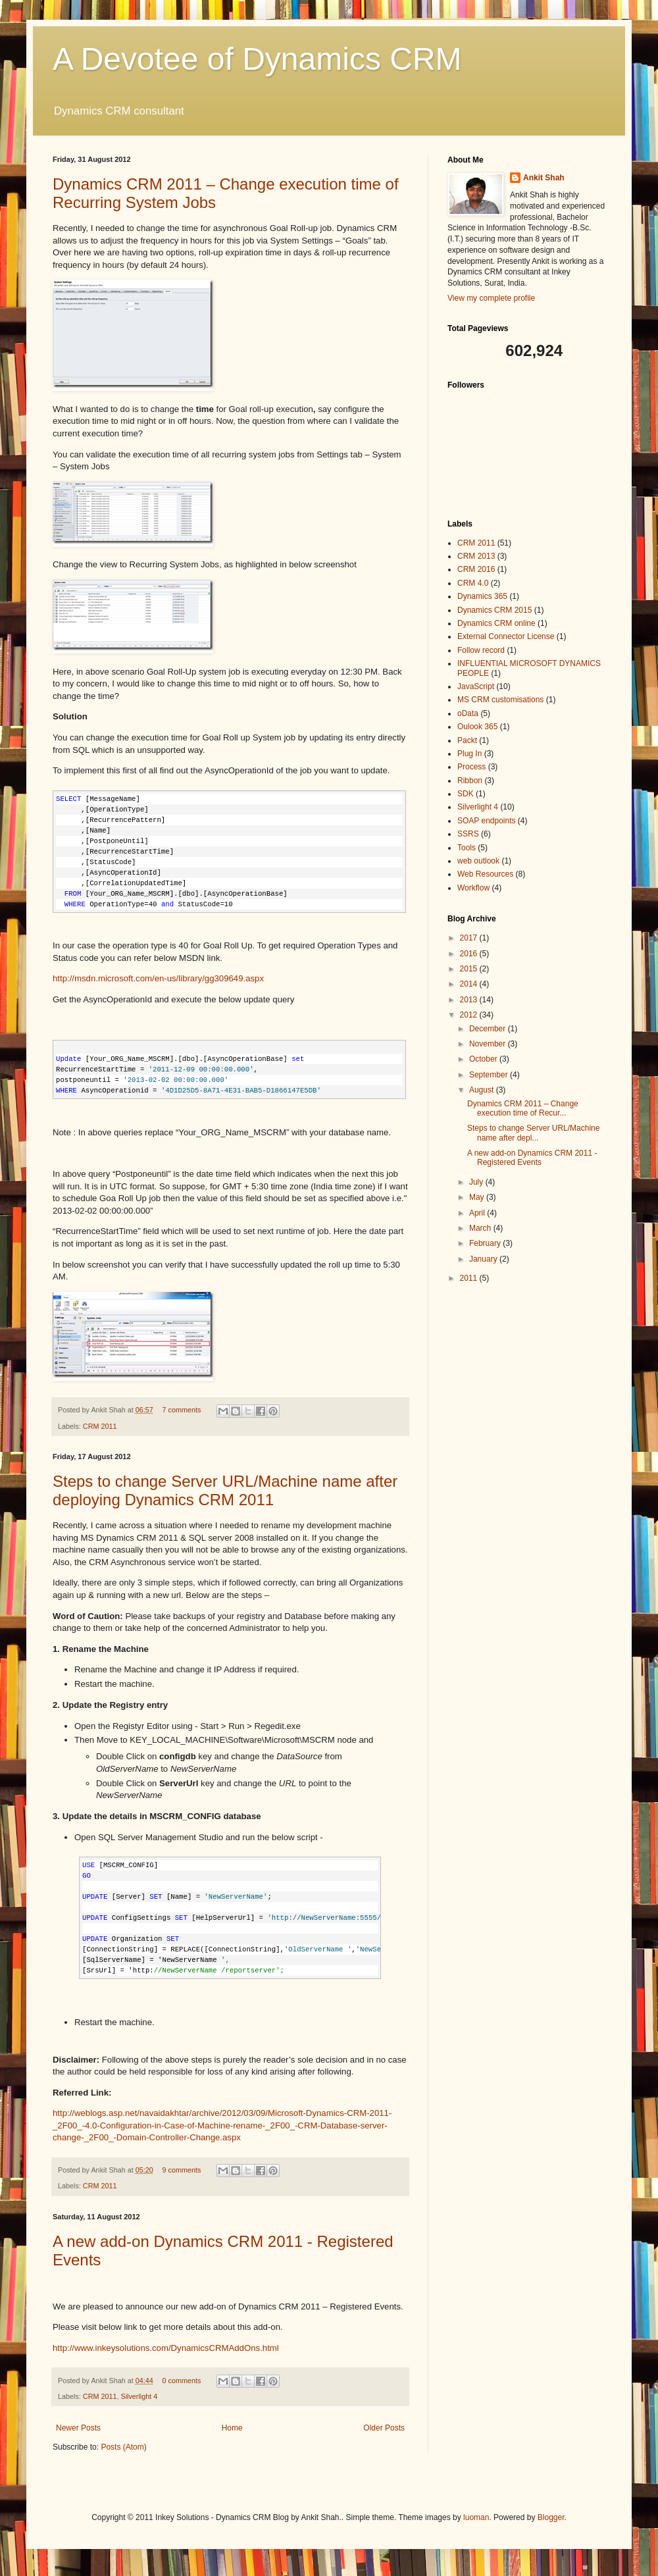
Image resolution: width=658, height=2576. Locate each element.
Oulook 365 (477, 726)
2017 (470, 937)
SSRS (468, 833)
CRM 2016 (476, 569)
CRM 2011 (100, 1426)
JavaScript (475, 686)
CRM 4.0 (472, 583)
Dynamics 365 (482, 596)
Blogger (551, 2517)
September (489, 1074)
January (484, 1259)
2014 (470, 984)
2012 (470, 1014)
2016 (470, 953)
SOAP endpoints (486, 820)
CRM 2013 (476, 556)
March (481, 1228)
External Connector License (505, 636)
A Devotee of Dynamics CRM (257, 58)
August (482, 1090)
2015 (470, 968)
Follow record (481, 650)
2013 (470, 999)
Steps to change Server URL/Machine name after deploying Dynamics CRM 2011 (225, 1490)
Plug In (469, 753)
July (477, 1182)
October (484, 1059)
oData (467, 713)
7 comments (181, 1410)
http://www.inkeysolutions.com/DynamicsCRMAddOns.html (166, 2348)
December (488, 1028)
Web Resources (485, 874)
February (486, 1243)
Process (471, 766)
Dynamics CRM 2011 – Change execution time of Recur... (522, 1108)
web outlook (478, 860)
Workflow (473, 887)
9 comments (181, 2170)
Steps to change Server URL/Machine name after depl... (533, 1132)
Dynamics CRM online (496, 623)
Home (232, 2428)
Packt (467, 740)
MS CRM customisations (500, 699)
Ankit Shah (544, 177)
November (488, 1043)
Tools (466, 847)
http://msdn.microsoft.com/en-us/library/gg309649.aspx (158, 978)
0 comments (181, 2380)
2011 (470, 1278)
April (478, 1213)
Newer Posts (78, 2428)
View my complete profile (491, 298)
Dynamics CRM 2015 (494, 610)
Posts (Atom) (123, 2447)
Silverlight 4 (138, 2396)
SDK (465, 793)
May (477, 1197)
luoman (476, 2517)
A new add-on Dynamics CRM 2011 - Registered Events (532, 1157)
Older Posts (384, 2428)
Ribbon (469, 780)
